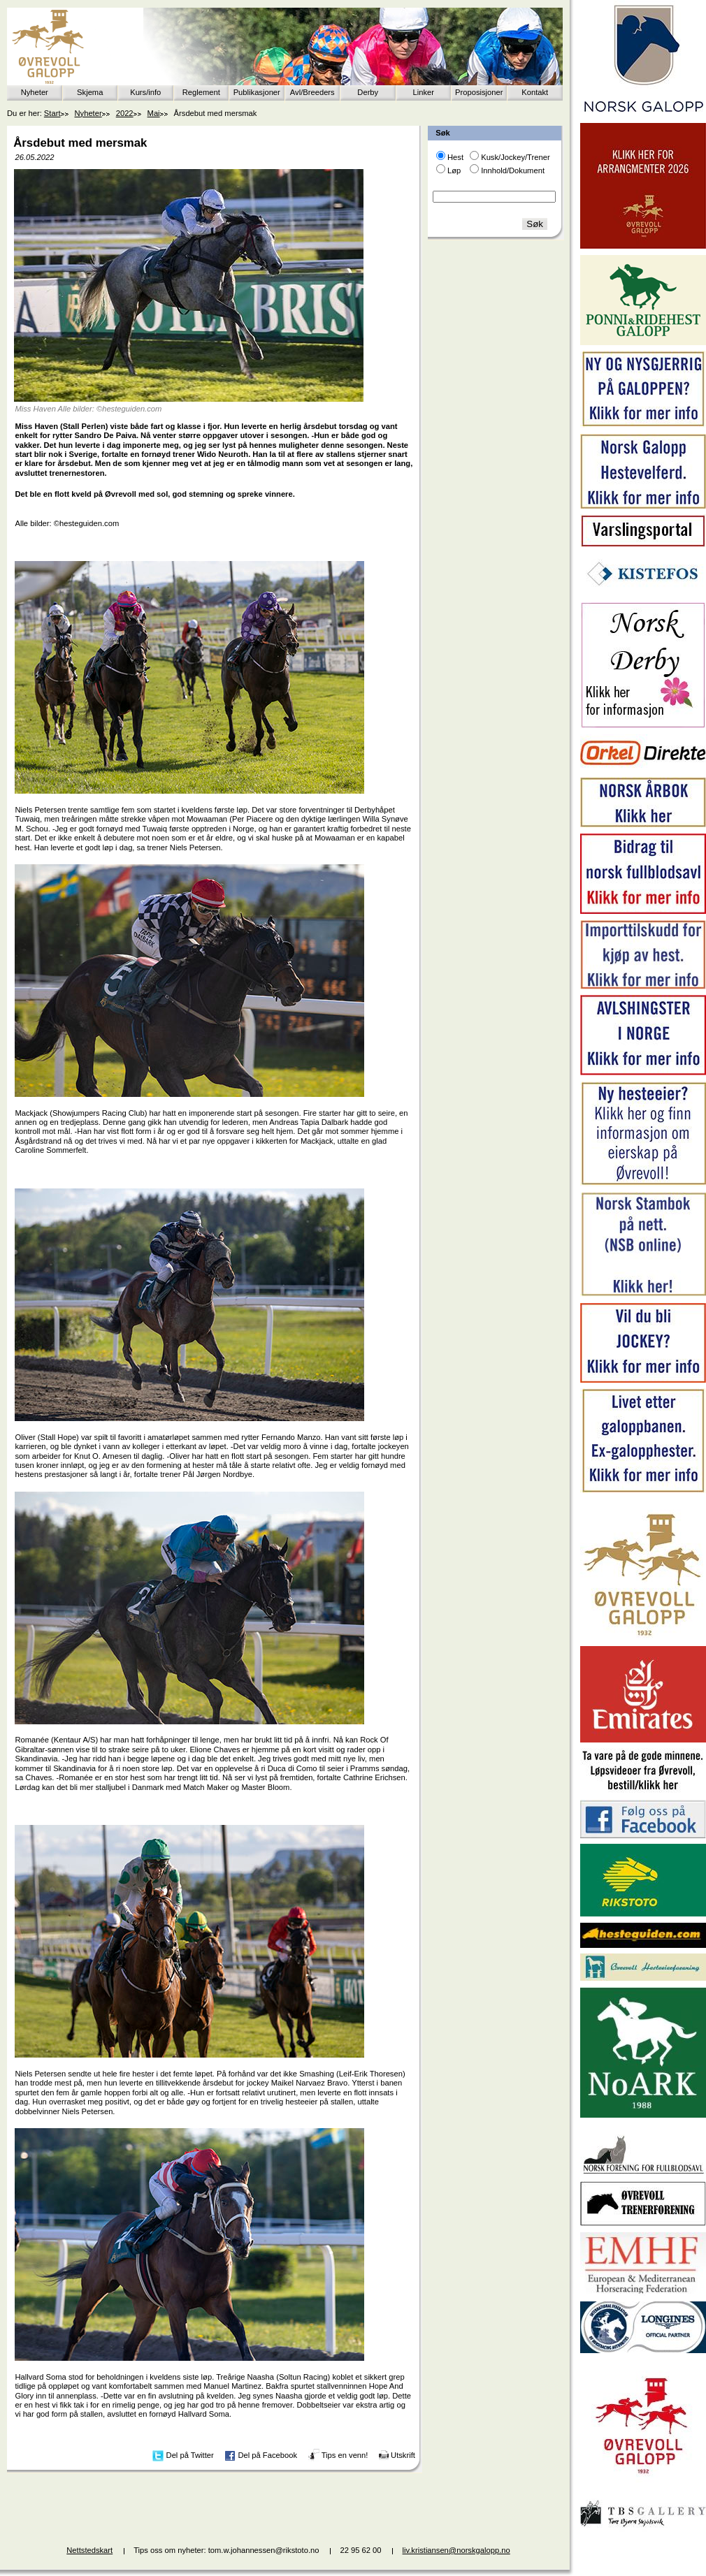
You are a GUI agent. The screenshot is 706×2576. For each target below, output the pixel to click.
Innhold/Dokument (513, 170)
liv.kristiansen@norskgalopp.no (456, 2550)
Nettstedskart (89, 2550)
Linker (423, 92)
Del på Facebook (267, 2455)
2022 (125, 113)
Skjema (90, 92)
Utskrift (403, 2455)
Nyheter (34, 92)
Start (52, 113)
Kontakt (534, 92)
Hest (455, 157)
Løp (454, 170)
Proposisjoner (479, 92)
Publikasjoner (256, 92)
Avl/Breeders (312, 92)
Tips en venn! (345, 2455)
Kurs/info (145, 92)
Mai (153, 113)
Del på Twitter (190, 2455)
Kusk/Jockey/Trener (515, 157)
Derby (367, 92)
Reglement (201, 92)
